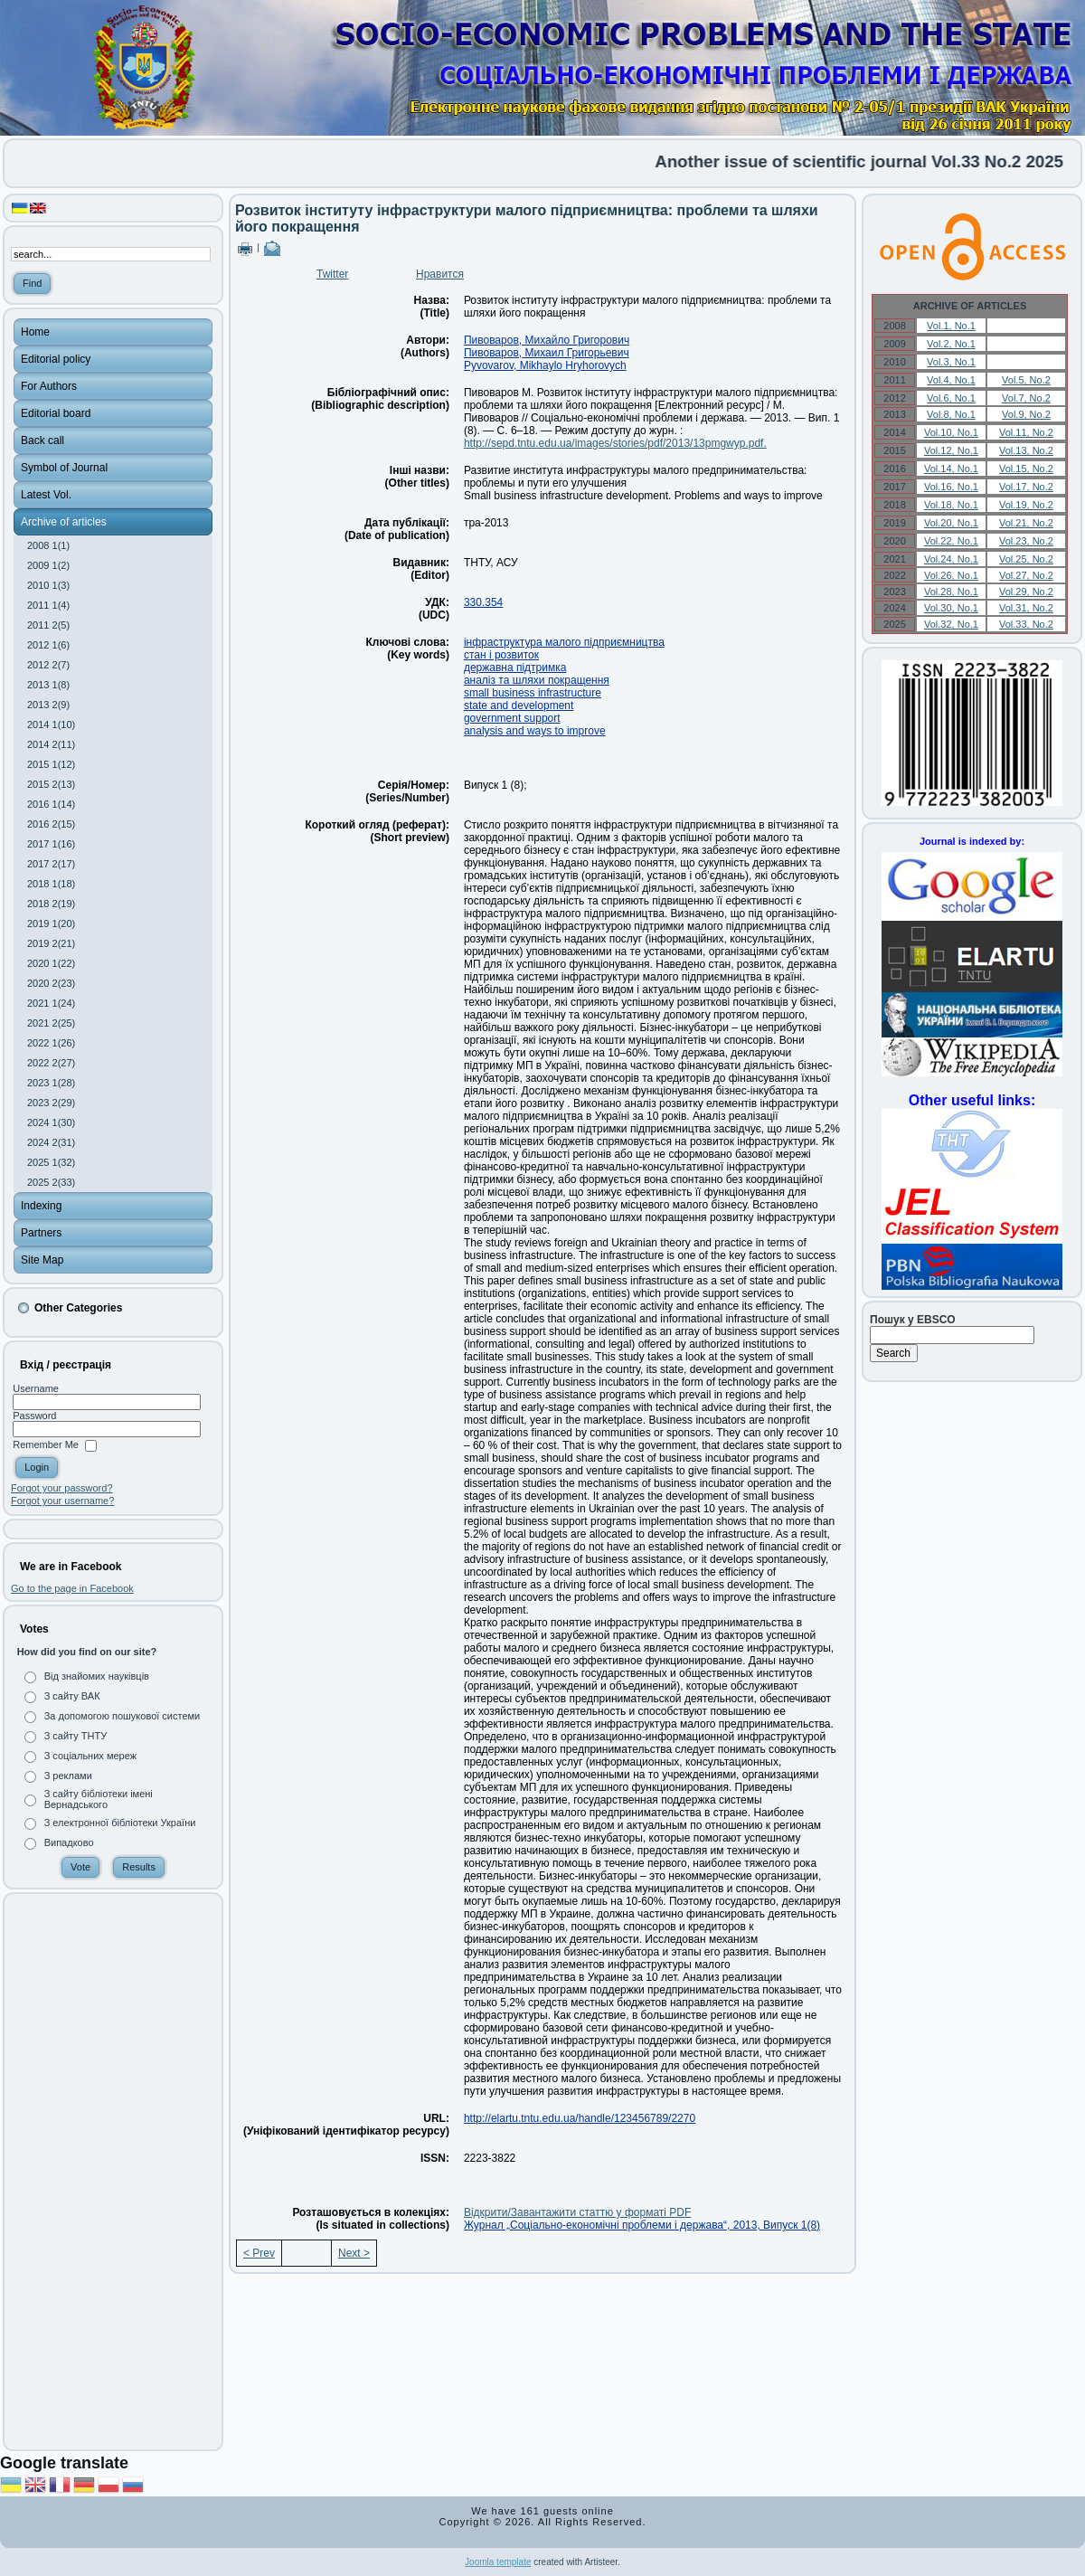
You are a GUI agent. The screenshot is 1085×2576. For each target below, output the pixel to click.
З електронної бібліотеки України (120, 1822)
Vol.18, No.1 (951, 504)
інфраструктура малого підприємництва (564, 642)
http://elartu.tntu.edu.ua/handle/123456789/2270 (579, 2118)
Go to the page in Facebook (72, 1588)
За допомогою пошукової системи (122, 1715)
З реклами (68, 1775)
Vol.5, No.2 (1026, 379)
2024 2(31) (51, 1142)
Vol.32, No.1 (951, 624)
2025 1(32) (51, 1162)
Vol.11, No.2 (1026, 432)
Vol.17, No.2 (1026, 486)
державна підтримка (515, 667)
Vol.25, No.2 (1026, 559)
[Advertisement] (113, 2171)
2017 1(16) (51, 843)
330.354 (483, 602)
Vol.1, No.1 (951, 325)
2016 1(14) (51, 804)
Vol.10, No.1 (951, 432)
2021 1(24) (51, 1003)
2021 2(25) (51, 1023)
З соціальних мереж (90, 1755)
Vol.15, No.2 (1026, 468)
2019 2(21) (51, 943)
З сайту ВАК (72, 1695)
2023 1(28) (51, 1082)
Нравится (440, 274)
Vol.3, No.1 (951, 361)
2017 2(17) (51, 863)
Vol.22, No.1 (951, 540)
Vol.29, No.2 (1026, 591)
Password (34, 1415)
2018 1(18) (51, 883)
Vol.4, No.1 (951, 379)
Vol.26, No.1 (951, 575)
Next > (354, 2253)
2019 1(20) (51, 923)
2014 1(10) (51, 724)
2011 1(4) (48, 605)
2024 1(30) (51, 1122)
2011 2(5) (48, 625)
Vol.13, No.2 (1026, 450)
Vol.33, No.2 (1026, 624)
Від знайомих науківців (96, 1676)
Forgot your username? (62, 1500)
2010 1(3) (48, 585)
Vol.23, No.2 (1026, 540)
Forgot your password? (62, 1487)
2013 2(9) (48, 704)
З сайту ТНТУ (76, 1735)
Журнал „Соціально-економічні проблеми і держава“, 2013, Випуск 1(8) (642, 2225)
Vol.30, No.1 (951, 607)
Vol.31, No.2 (1026, 607)
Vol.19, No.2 (1026, 504)
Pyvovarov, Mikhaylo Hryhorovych (545, 365)
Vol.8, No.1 (951, 414)
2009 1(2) (48, 565)
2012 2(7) (48, 664)
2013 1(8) (48, 684)
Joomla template (498, 2562)
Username (36, 1388)
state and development (518, 705)
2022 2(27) (51, 1062)
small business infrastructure (532, 693)
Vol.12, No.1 (951, 450)
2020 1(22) (51, 963)
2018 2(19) (51, 903)
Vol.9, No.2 (1026, 414)
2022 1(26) (51, 1042)
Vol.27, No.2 (1026, 575)
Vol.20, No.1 (951, 522)
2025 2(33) (51, 1182)
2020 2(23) (51, 983)
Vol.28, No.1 (951, 591)
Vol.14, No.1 (951, 468)
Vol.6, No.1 (951, 398)
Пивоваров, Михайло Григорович (546, 340)
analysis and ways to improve (535, 730)
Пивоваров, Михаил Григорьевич (546, 352)
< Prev (259, 2253)
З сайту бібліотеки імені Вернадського (98, 1799)
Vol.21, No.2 (1026, 522)
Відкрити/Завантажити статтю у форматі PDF (577, 2212)
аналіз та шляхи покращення (536, 680)
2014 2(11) (51, 744)
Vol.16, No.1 (951, 486)
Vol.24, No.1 (951, 559)
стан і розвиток (501, 655)
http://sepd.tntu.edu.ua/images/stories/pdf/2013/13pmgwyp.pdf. (615, 443)
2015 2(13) (51, 784)
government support (512, 718)
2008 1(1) (48, 545)
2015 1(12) (51, 764)
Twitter (332, 274)
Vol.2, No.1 (951, 343)
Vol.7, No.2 (1026, 398)
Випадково (69, 1842)
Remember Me (46, 1445)
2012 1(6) (48, 644)
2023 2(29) (51, 1102)
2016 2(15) (51, 824)
